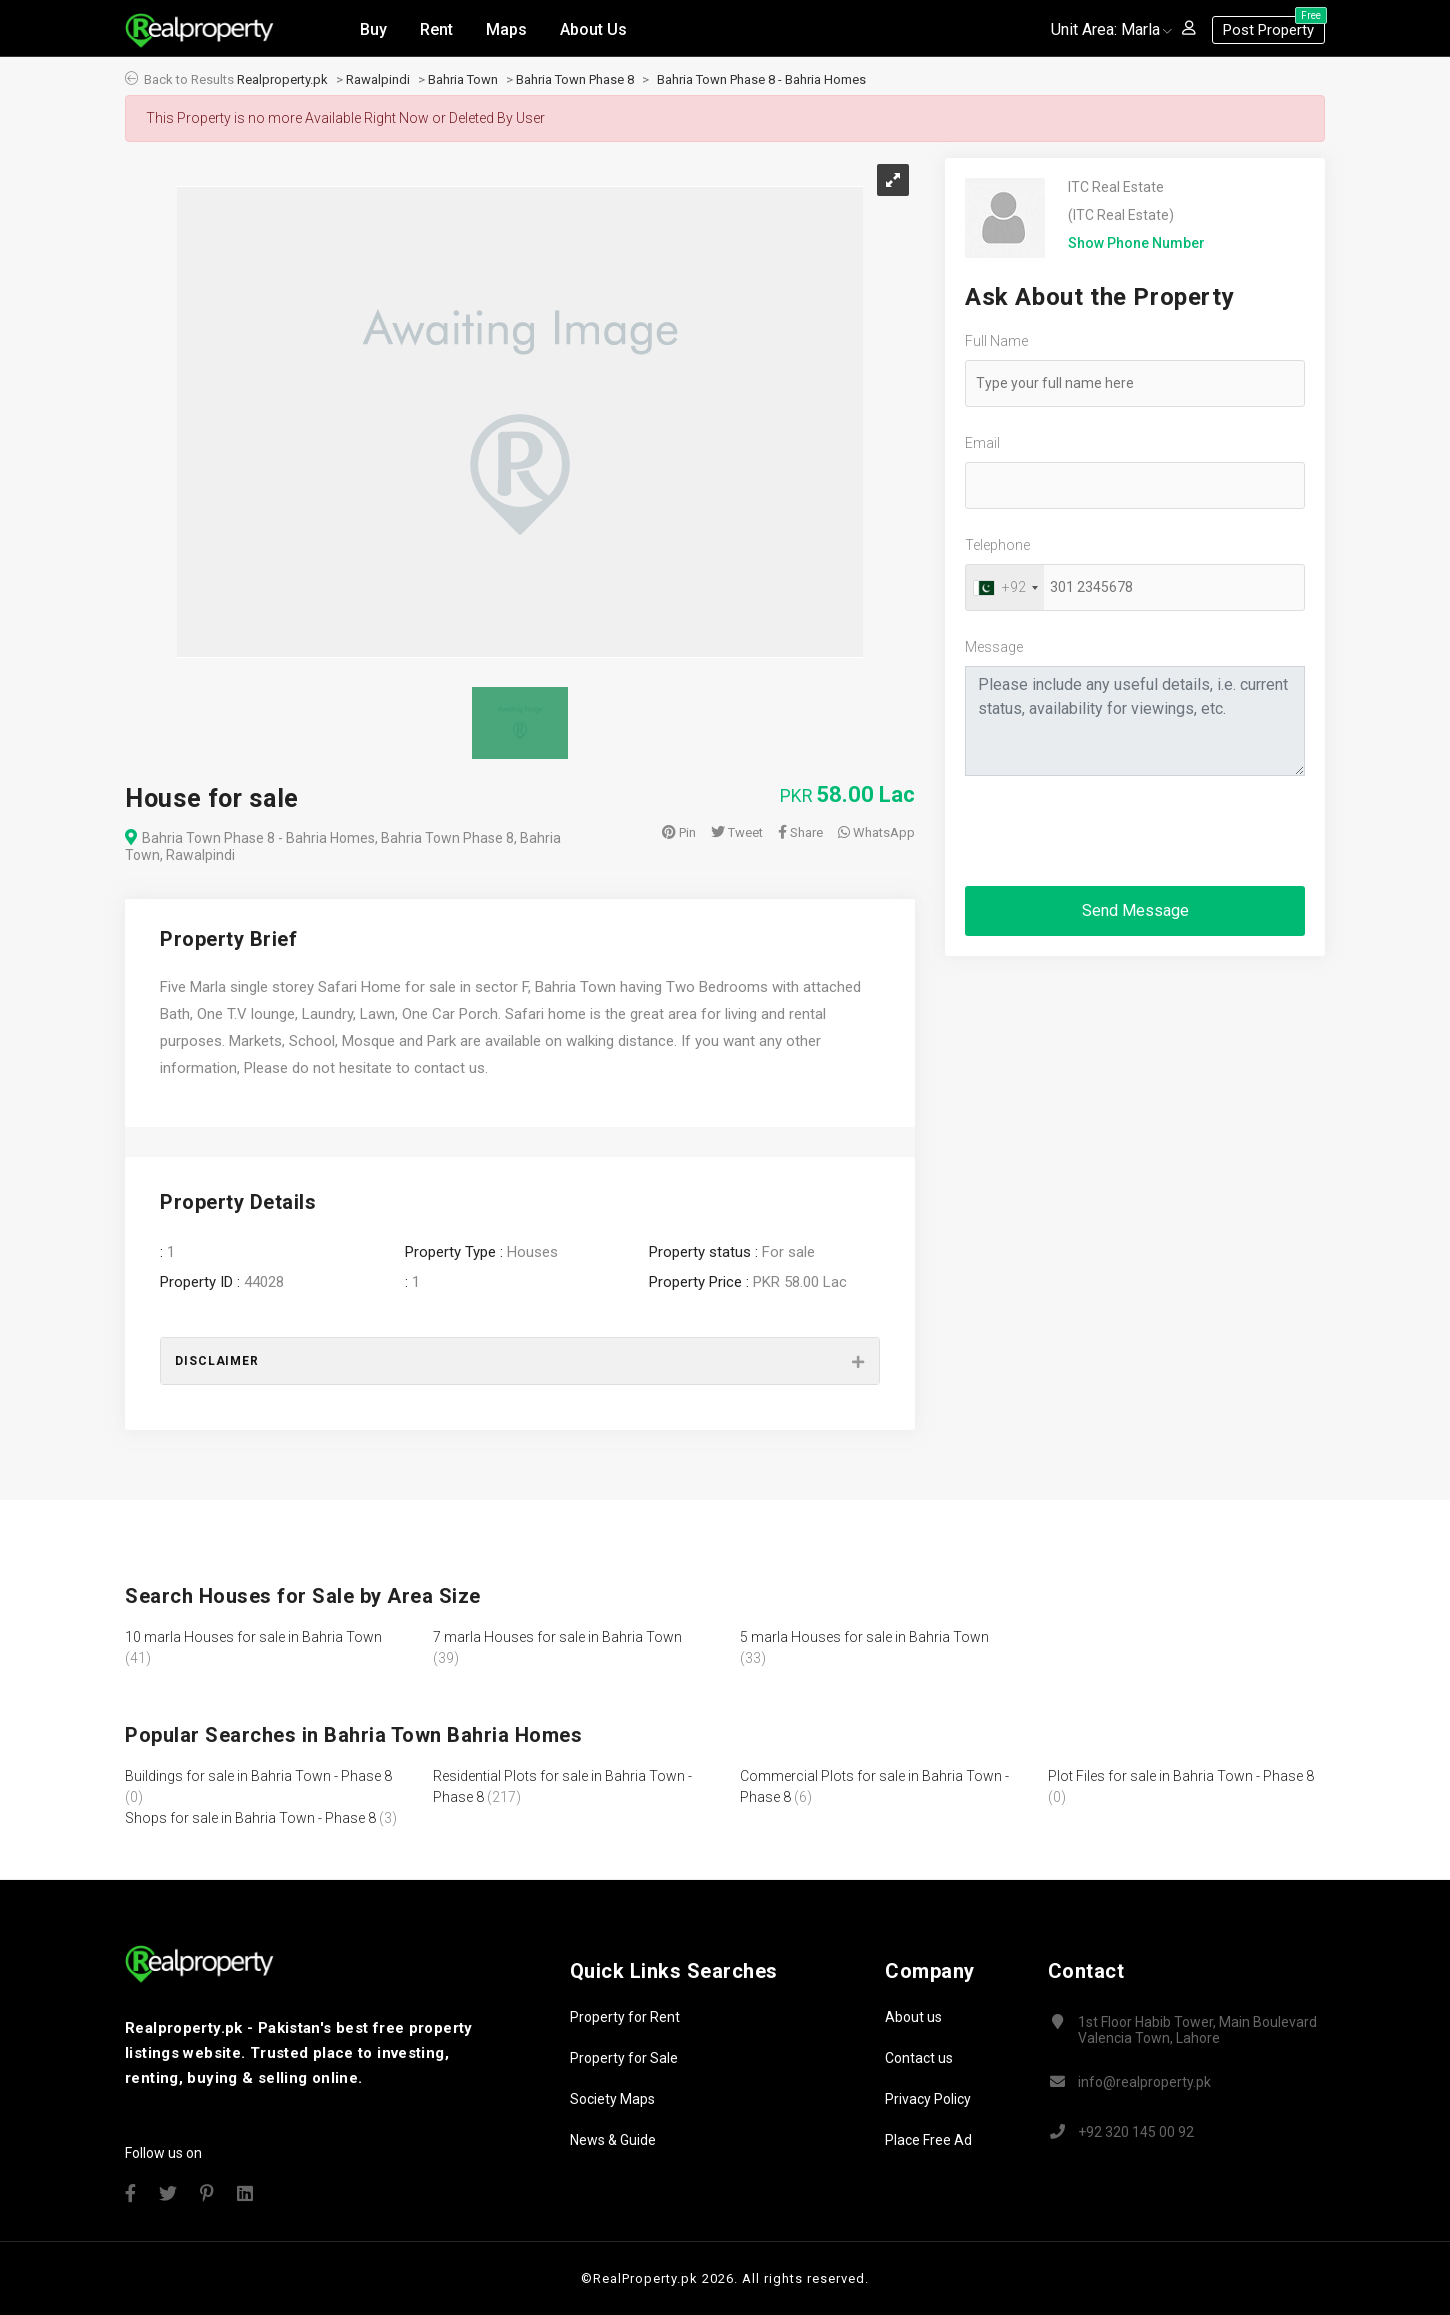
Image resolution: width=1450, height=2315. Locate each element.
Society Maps (612, 2099)
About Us (593, 28)
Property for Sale (624, 2058)
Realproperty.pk (282, 79)
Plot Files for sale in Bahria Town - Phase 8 (1181, 1776)
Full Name (996, 341)
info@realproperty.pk (1144, 2082)
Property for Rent (625, 2017)
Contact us (919, 2058)
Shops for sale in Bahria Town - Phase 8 (250, 1818)
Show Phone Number (1136, 243)
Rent (436, 28)
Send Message (1135, 910)
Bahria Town (463, 79)
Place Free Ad (928, 2140)
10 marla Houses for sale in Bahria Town (253, 1637)
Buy (373, 28)
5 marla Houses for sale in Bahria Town (864, 1637)
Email (982, 443)
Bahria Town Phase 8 (575, 79)
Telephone (997, 545)
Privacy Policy (928, 2099)
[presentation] (1117, 831)
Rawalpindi (378, 79)
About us (913, 2017)
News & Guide (613, 2140)
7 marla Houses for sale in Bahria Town (557, 1637)
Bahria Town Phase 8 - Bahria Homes (761, 79)
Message (994, 647)
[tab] (520, 1361)
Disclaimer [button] (217, 1361)
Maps (506, 28)
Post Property (1274, 26)
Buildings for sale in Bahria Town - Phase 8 (258, 1776)
